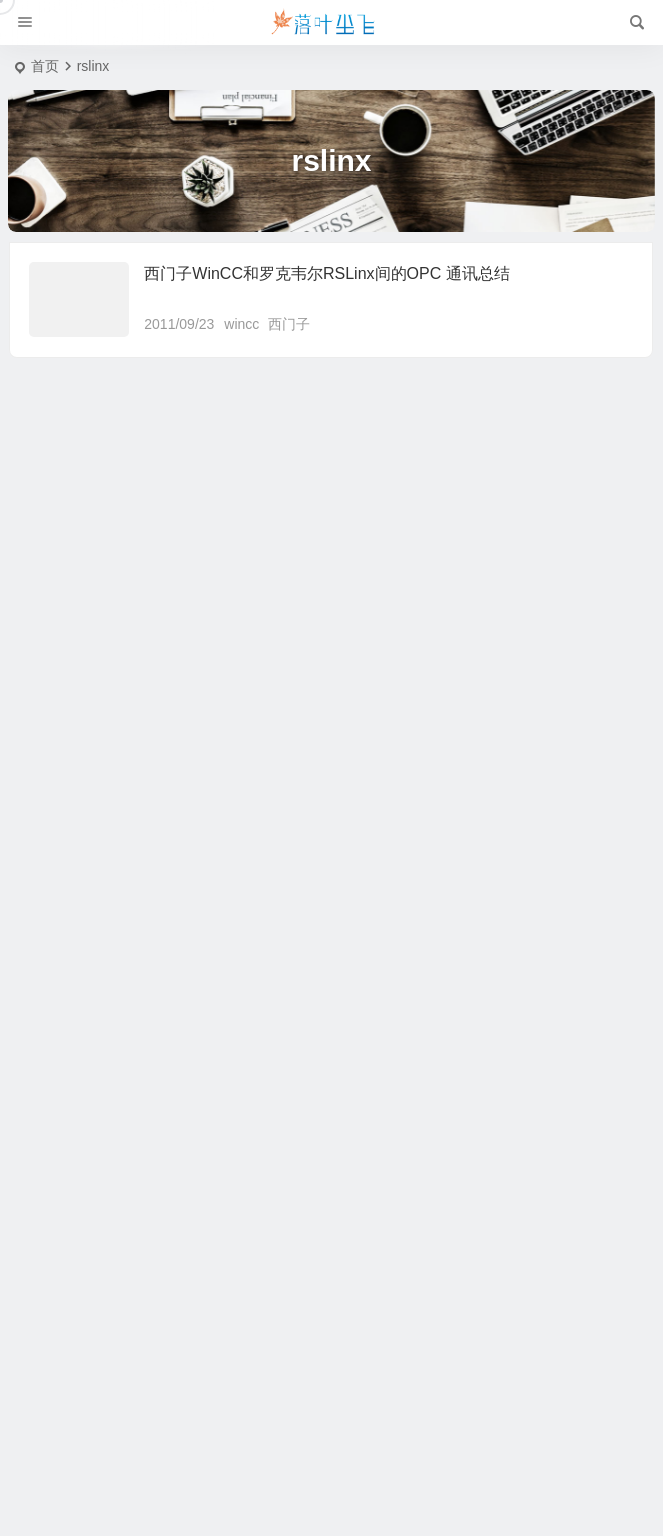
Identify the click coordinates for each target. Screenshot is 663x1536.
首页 (45, 66)
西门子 (289, 324)
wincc (241, 324)
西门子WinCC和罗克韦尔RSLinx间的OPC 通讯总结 (326, 273)
